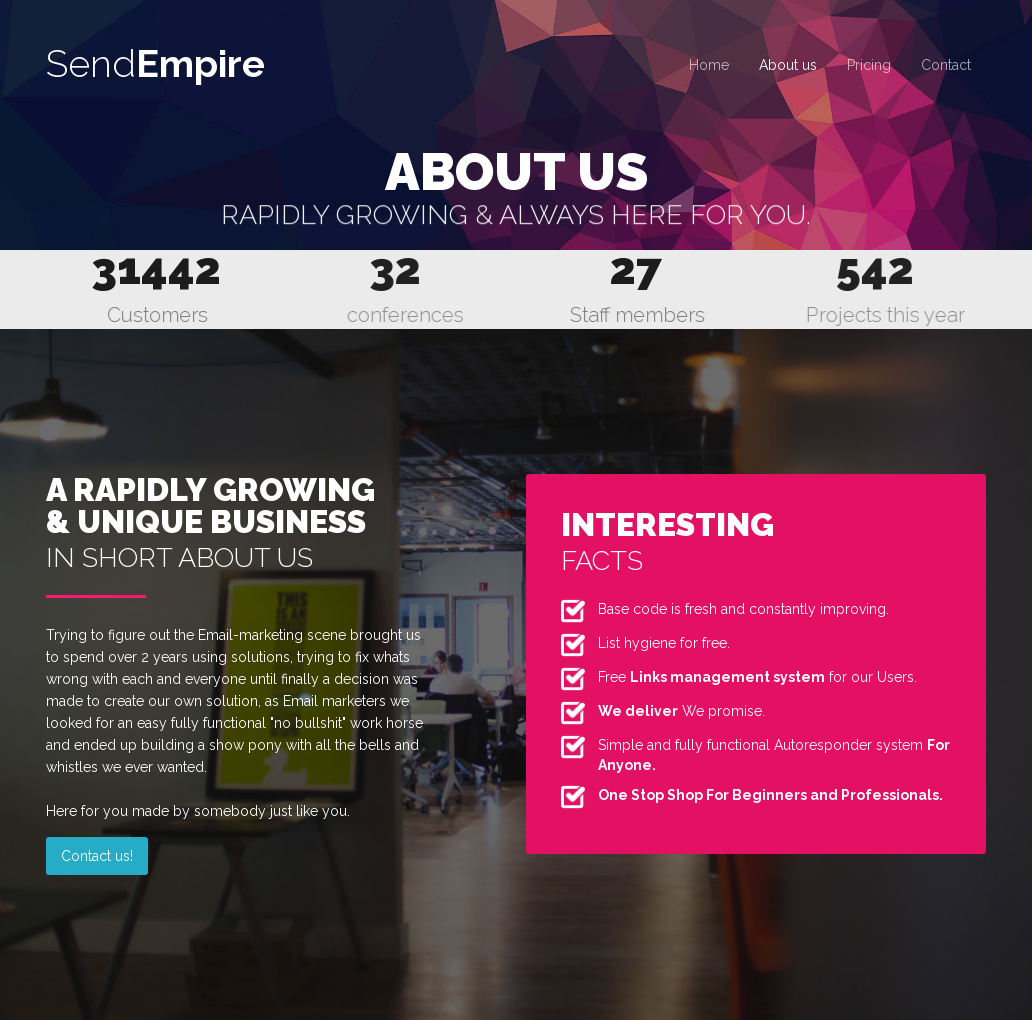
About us (788, 65)
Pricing (869, 65)
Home (709, 65)
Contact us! (97, 856)
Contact (946, 65)
